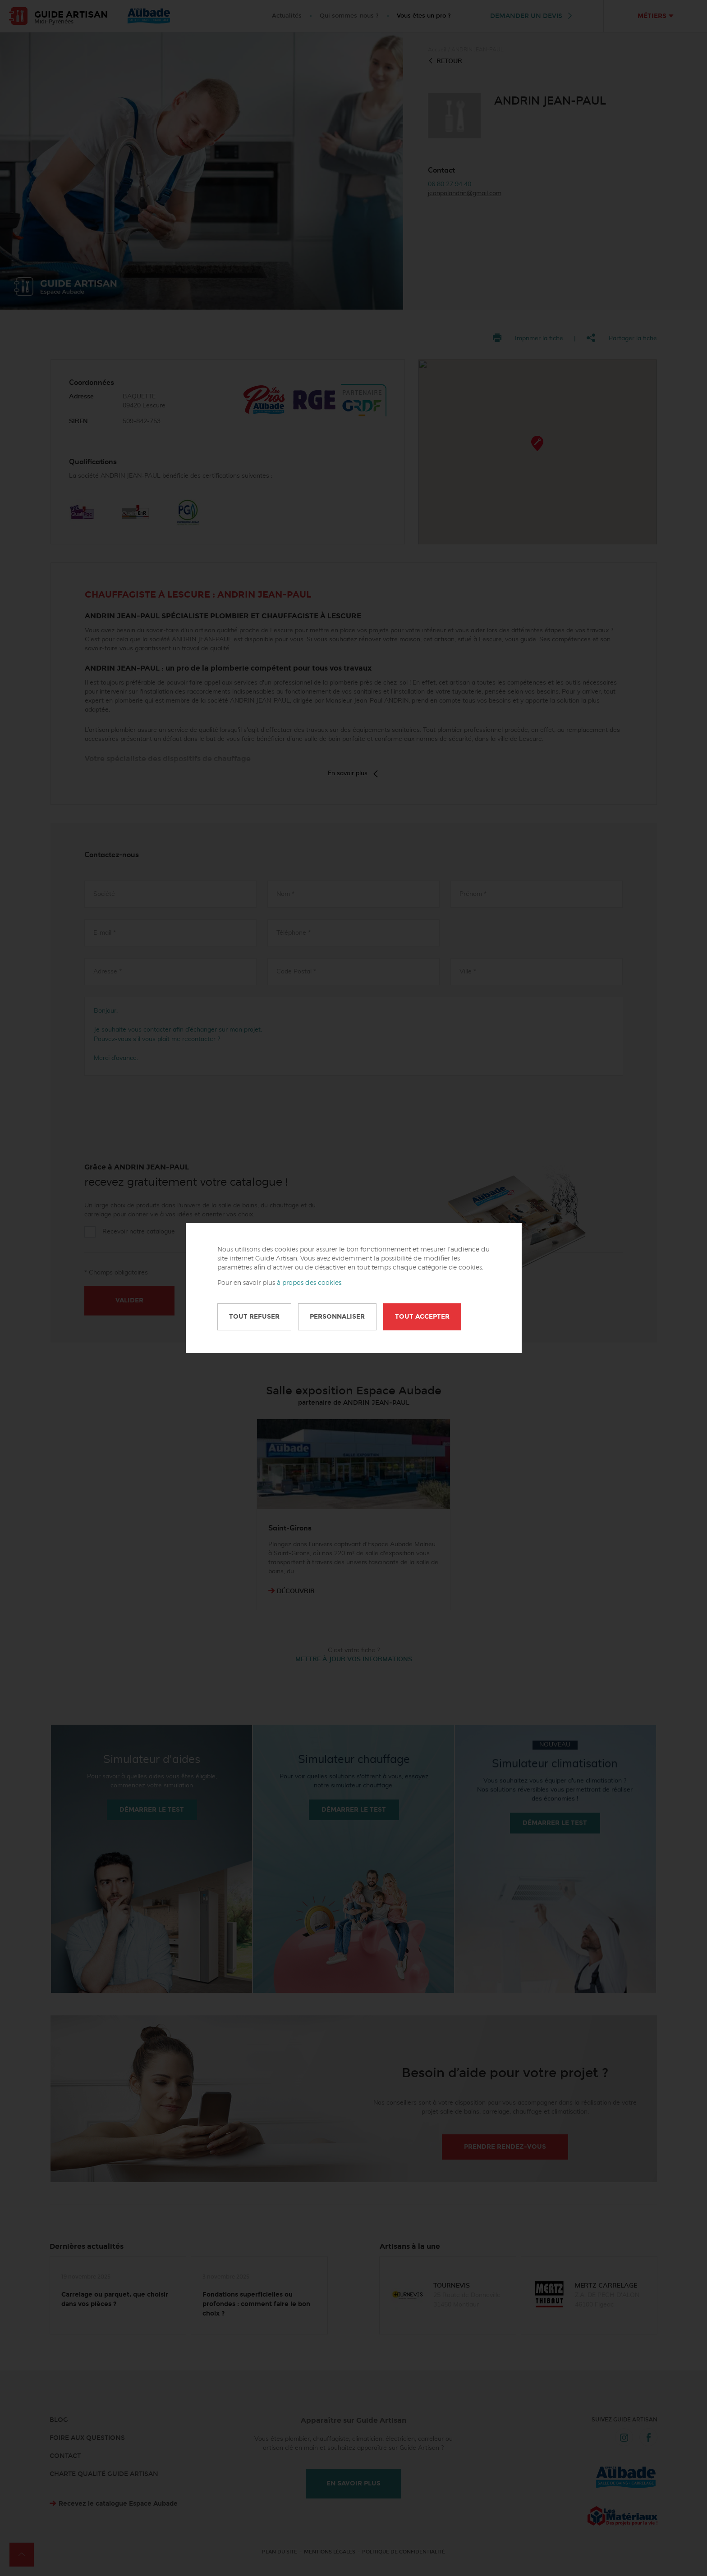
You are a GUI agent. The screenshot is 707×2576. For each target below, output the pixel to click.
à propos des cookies (309, 1283)
